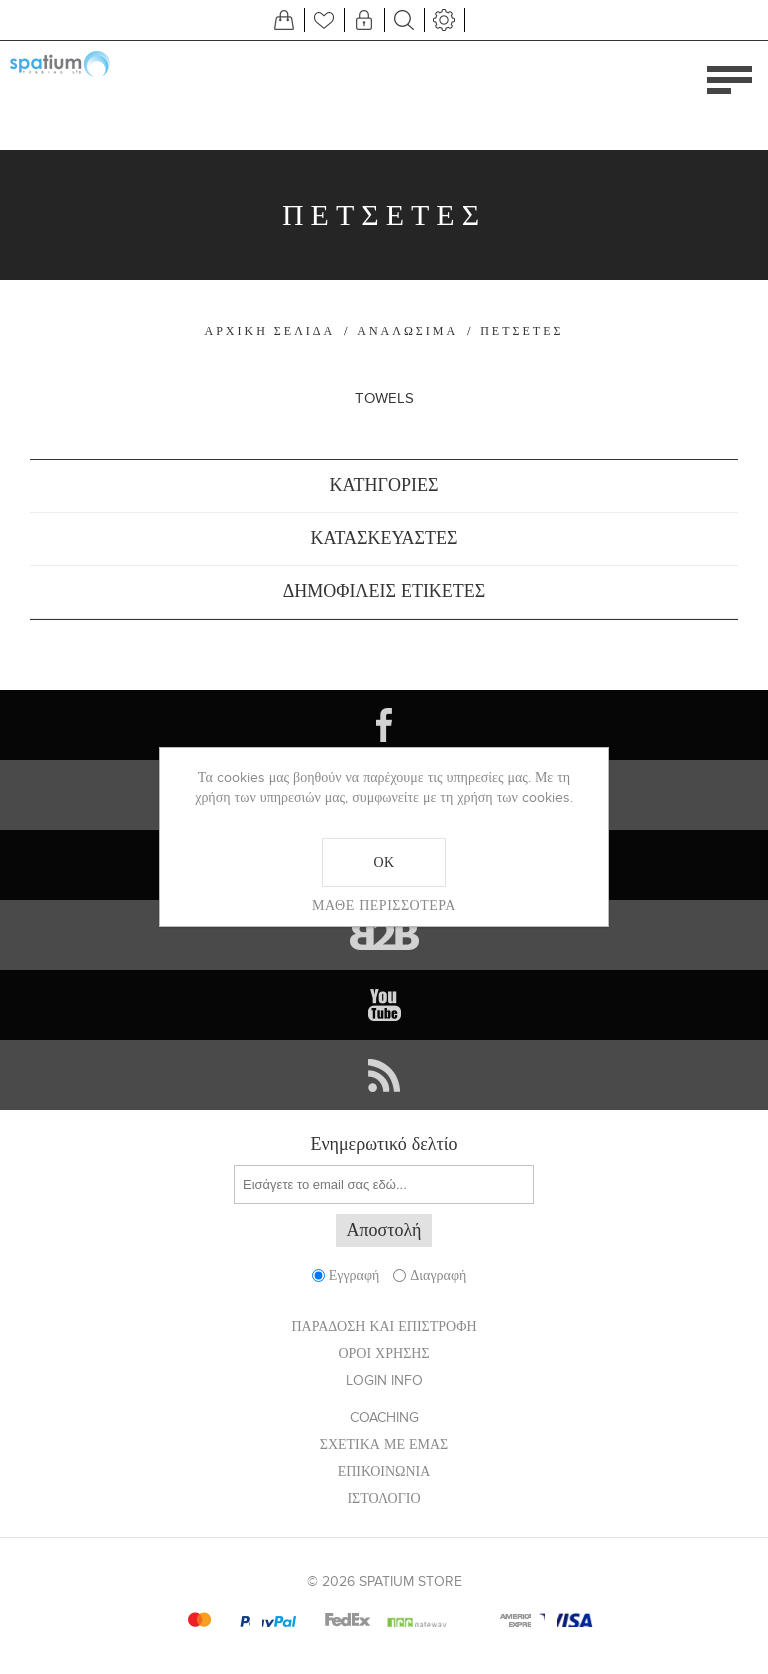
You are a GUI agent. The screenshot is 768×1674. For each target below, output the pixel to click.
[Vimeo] (384, 935)
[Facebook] (384, 725)
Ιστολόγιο (383, 1498)
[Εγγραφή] (384, 1184)
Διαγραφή (438, 1275)
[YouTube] (384, 1005)
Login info (384, 1380)
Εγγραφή (354, 1275)
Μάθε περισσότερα (384, 905)
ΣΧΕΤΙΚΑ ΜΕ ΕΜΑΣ (384, 1444)
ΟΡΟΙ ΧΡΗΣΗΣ (383, 1353)
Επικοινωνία (384, 1471)
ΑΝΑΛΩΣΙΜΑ (407, 331)
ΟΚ (383, 862)
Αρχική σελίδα (270, 331)
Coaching (384, 1417)
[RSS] (384, 1075)
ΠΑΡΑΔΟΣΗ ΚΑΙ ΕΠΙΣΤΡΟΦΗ (383, 1326)
